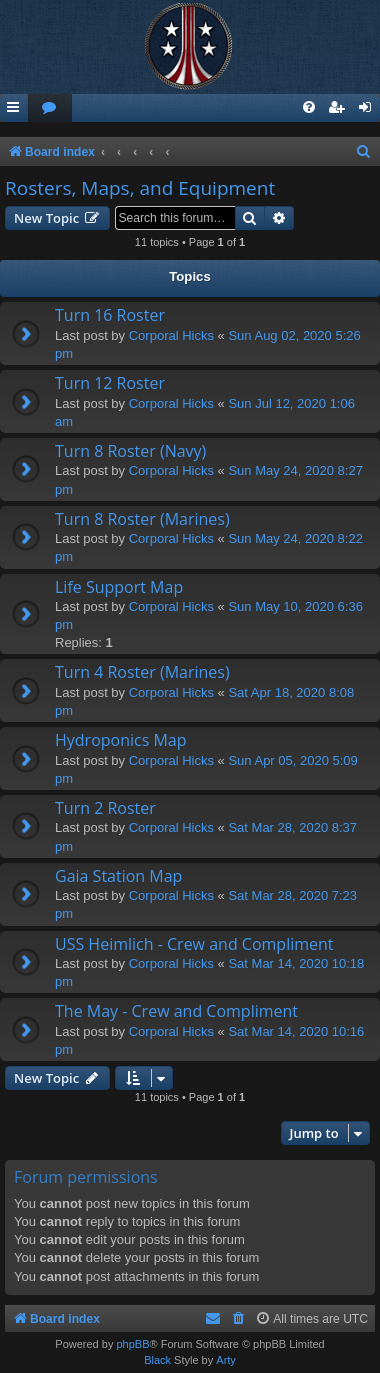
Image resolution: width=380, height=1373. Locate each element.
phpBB (132, 1344)
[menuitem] (50, 108)
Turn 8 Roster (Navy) (130, 451)
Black (157, 1360)
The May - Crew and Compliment (176, 1011)
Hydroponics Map (121, 740)
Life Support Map (119, 587)
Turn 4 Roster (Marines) (142, 672)
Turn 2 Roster (105, 808)
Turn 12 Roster (110, 383)
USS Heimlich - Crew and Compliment (194, 944)
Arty (226, 1360)
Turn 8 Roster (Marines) (142, 519)
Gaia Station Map (118, 876)
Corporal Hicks (171, 335)
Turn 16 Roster (110, 315)
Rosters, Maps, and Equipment (140, 188)
